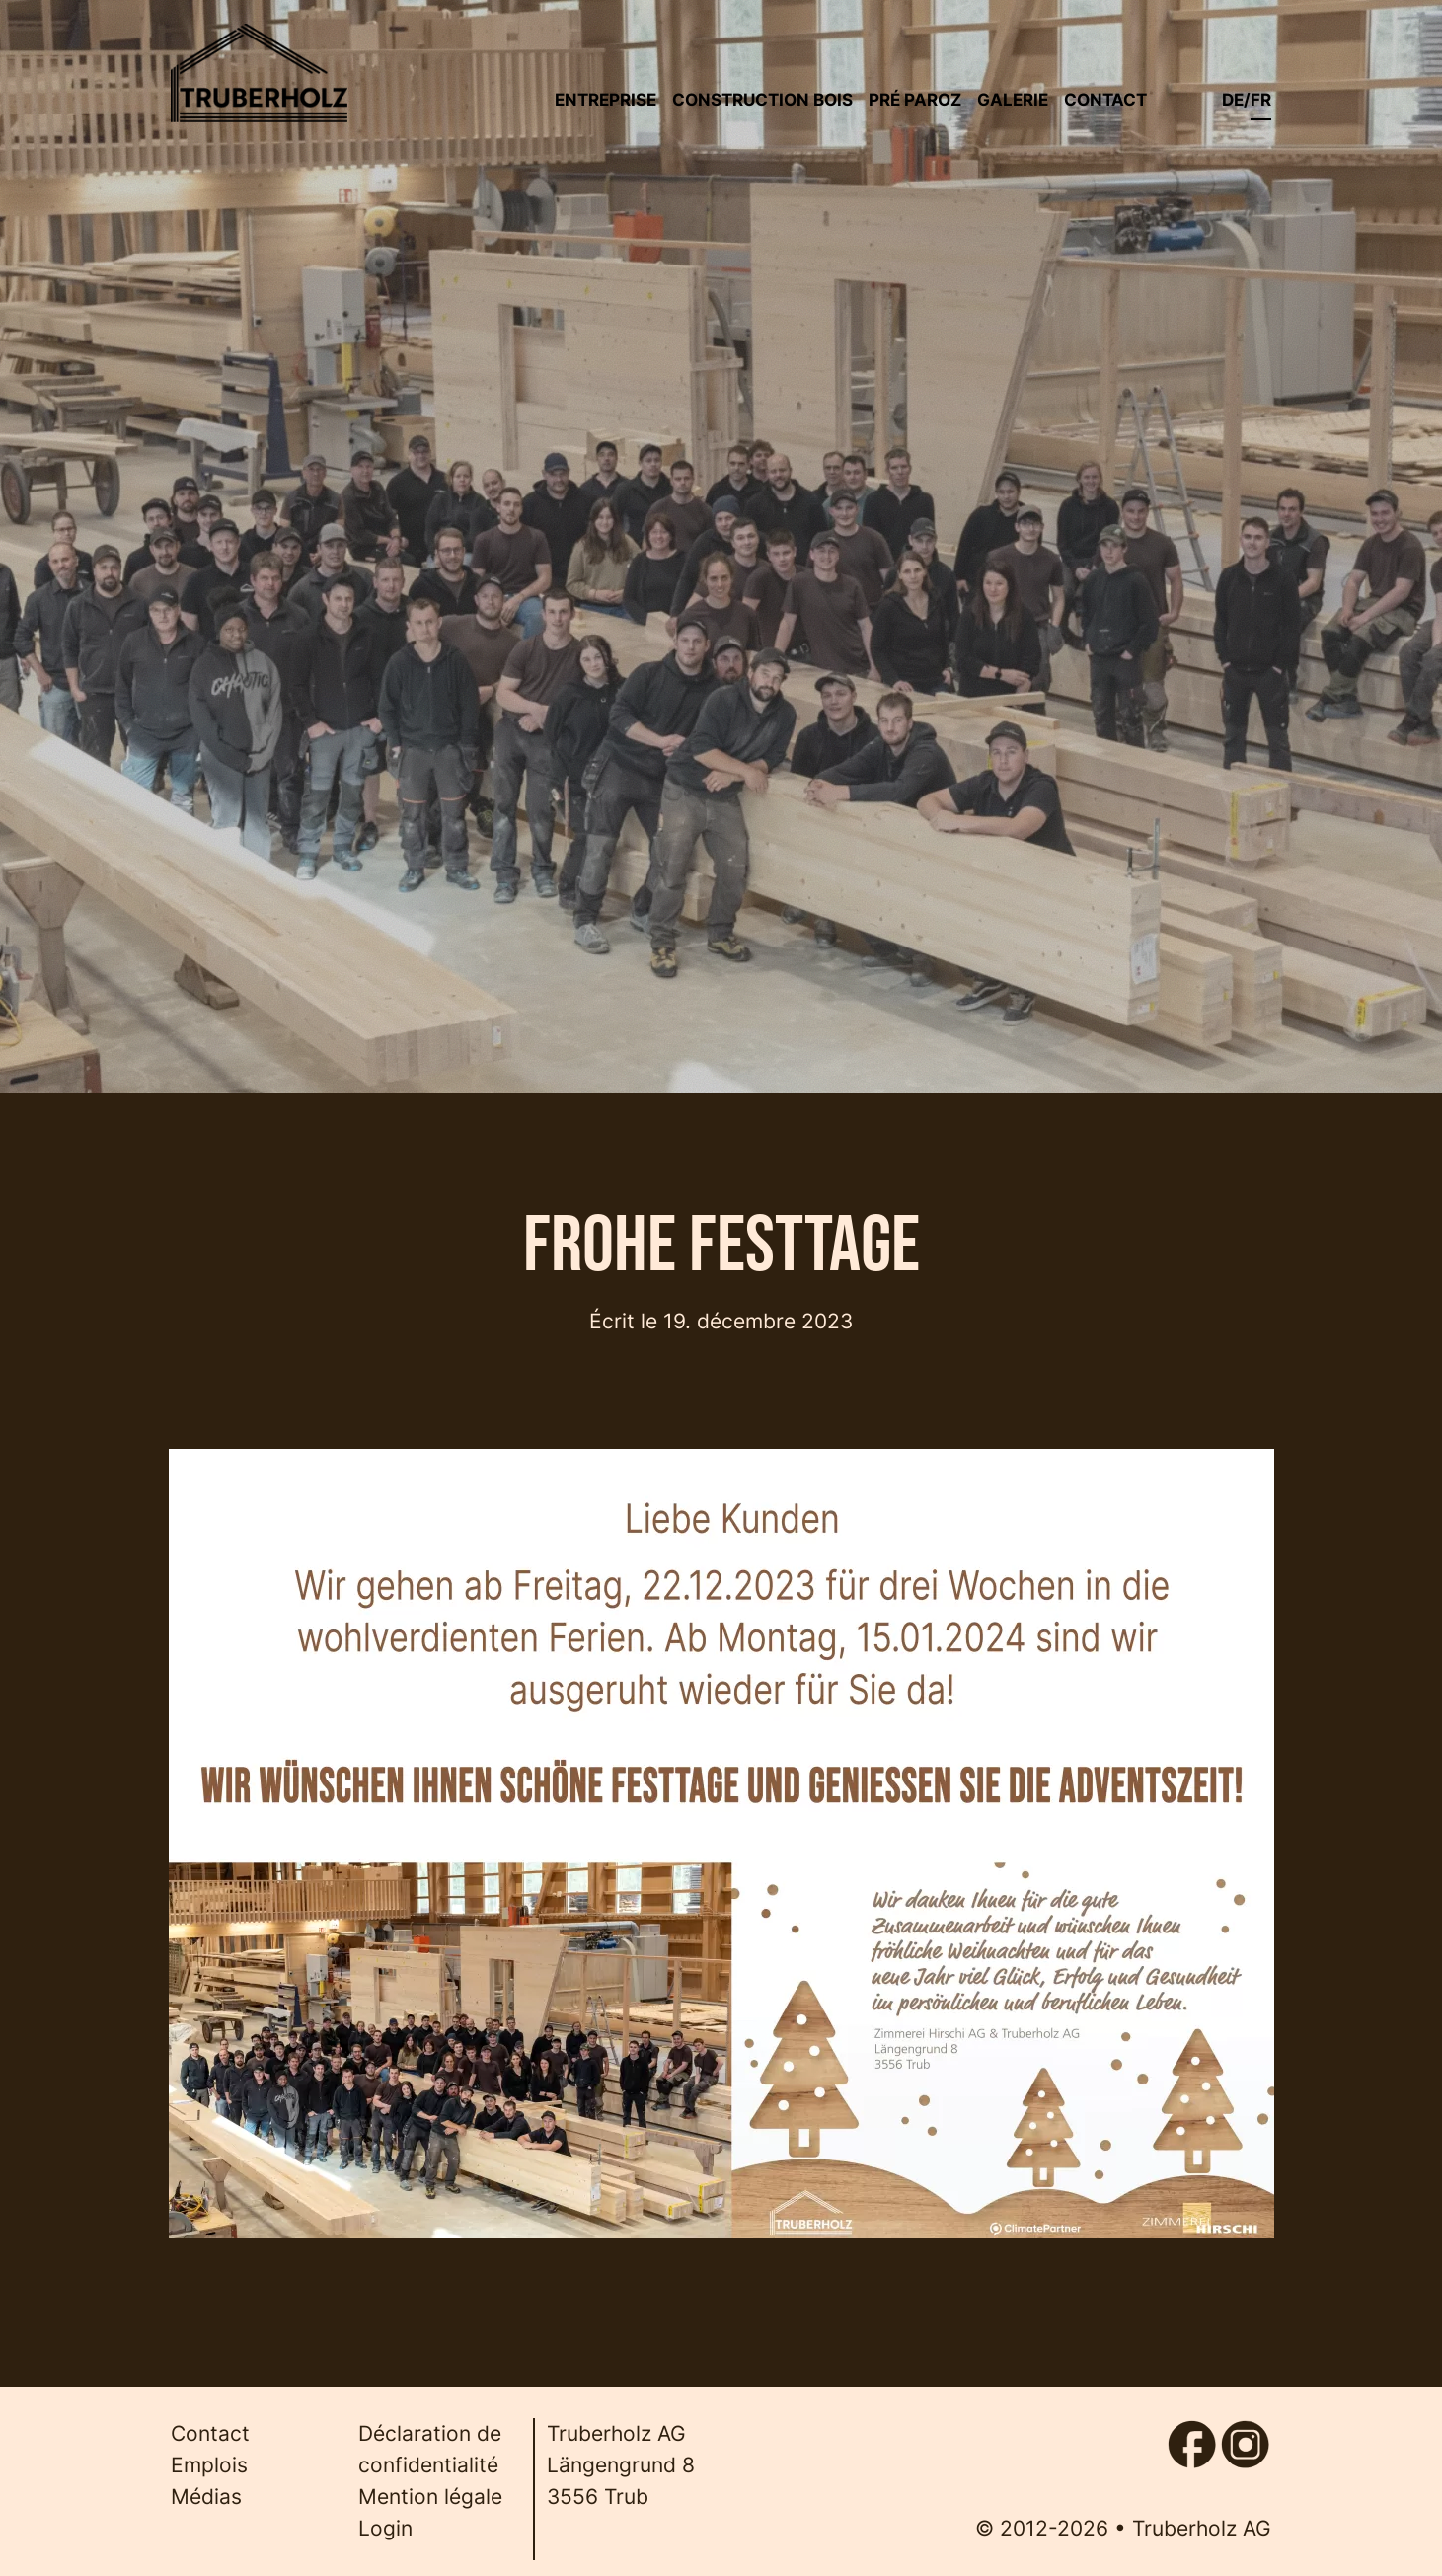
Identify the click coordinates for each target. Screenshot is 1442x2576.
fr (1261, 99)
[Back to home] (259, 73)
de (1233, 99)
